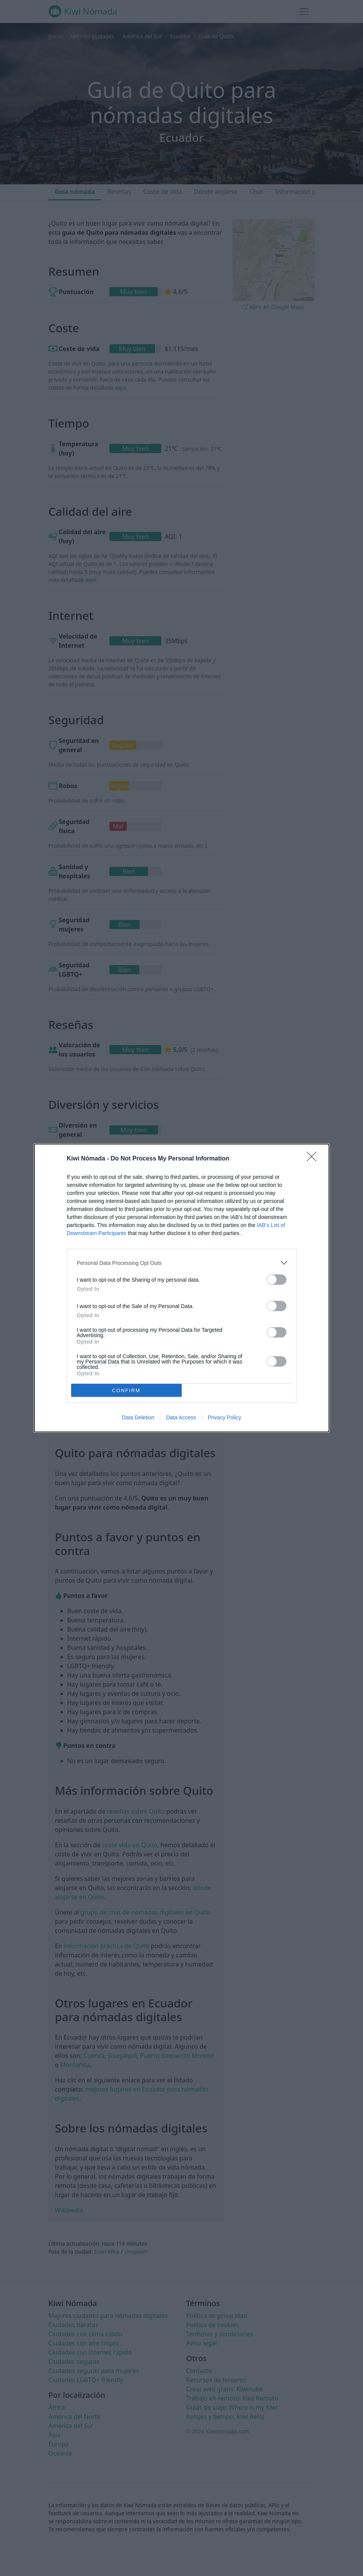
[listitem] (181, 1263)
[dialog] (181, 1288)
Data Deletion (138, 1417)
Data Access (181, 1417)
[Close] (314, 1159)
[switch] (276, 1279)
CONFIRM (126, 1390)
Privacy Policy (224, 1417)
